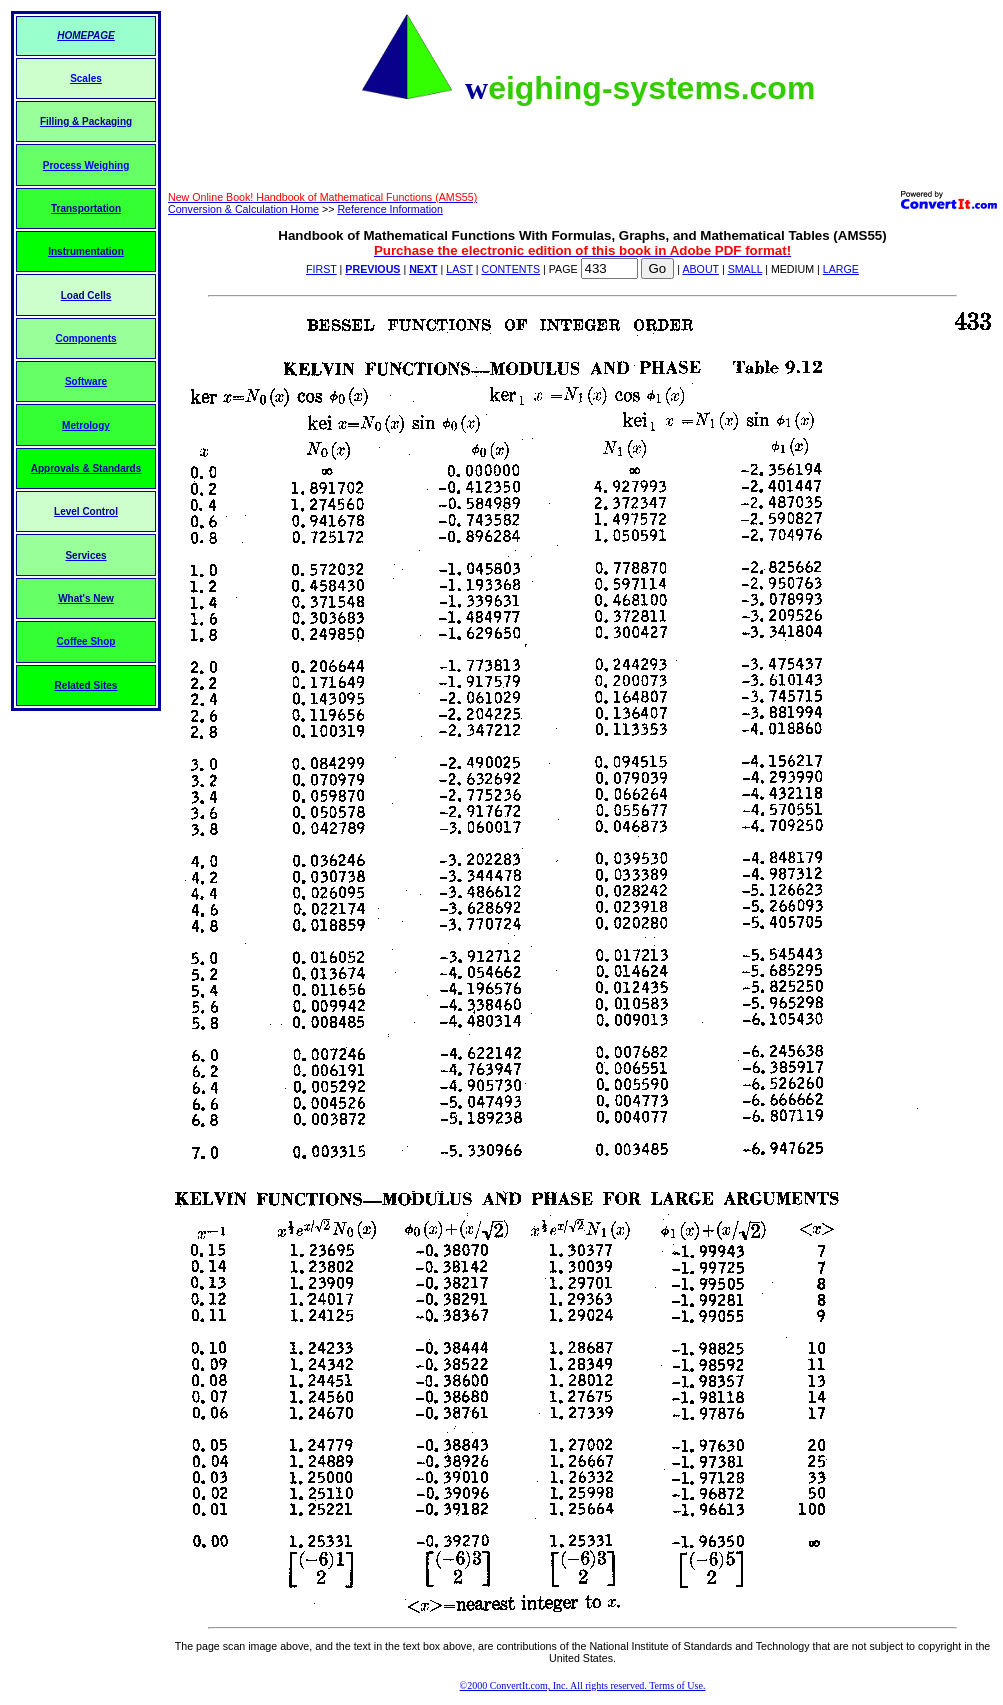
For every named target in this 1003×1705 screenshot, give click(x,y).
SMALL (745, 269)
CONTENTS (510, 269)
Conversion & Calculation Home (243, 209)
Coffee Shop (86, 641)
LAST (459, 269)
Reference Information (389, 209)
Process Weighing (86, 165)
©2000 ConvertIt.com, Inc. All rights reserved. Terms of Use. (583, 1685)
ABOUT (700, 269)
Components (85, 338)
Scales (86, 78)
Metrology (86, 425)
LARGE (841, 269)
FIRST (321, 269)
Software (86, 381)
